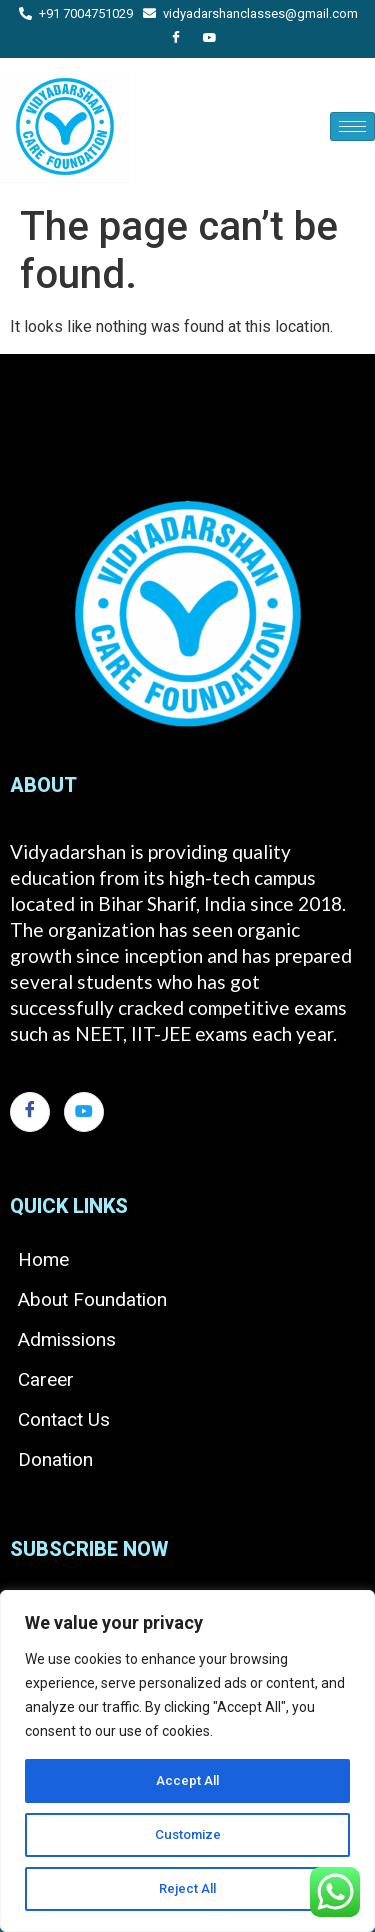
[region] (187, 1761)
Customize (187, 1835)
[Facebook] (176, 39)
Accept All (187, 1781)
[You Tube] (210, 39)
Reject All (187, 1889)
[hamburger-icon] (352, 126)
